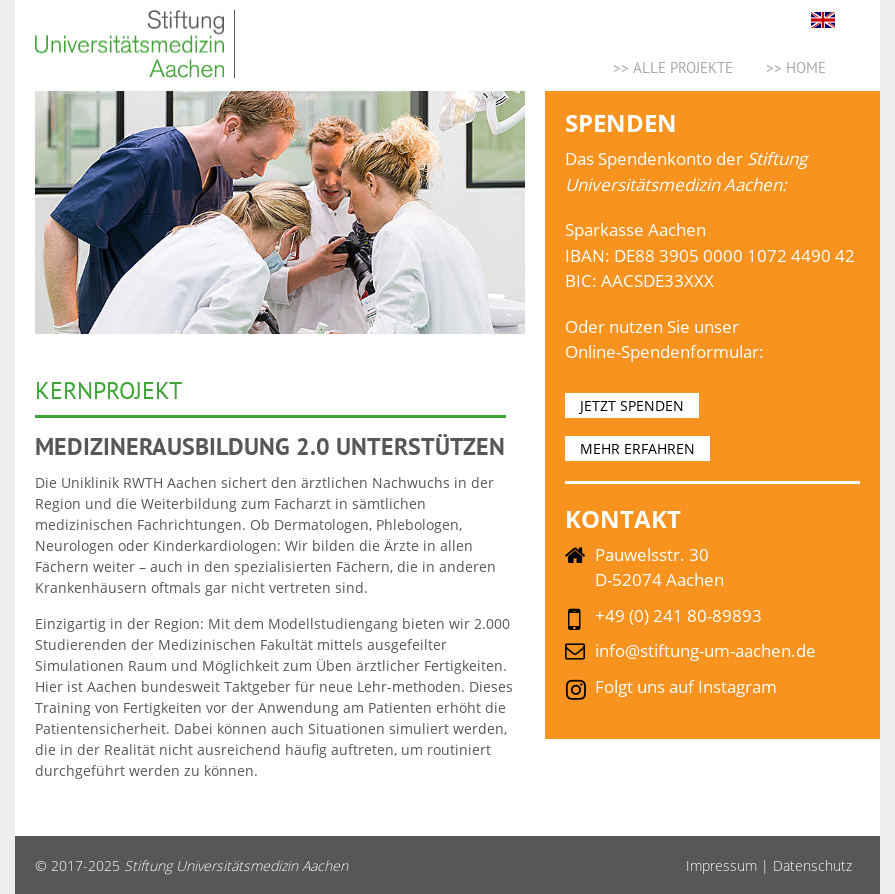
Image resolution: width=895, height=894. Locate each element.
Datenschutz (812, 865)
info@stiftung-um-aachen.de (705, 650)
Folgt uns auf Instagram (686, 686)
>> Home (796, 67)
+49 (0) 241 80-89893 (678, 615)
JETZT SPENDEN (632, 405)
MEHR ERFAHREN (637, 448)
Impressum (721, 865)
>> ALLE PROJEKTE (673, 67)
